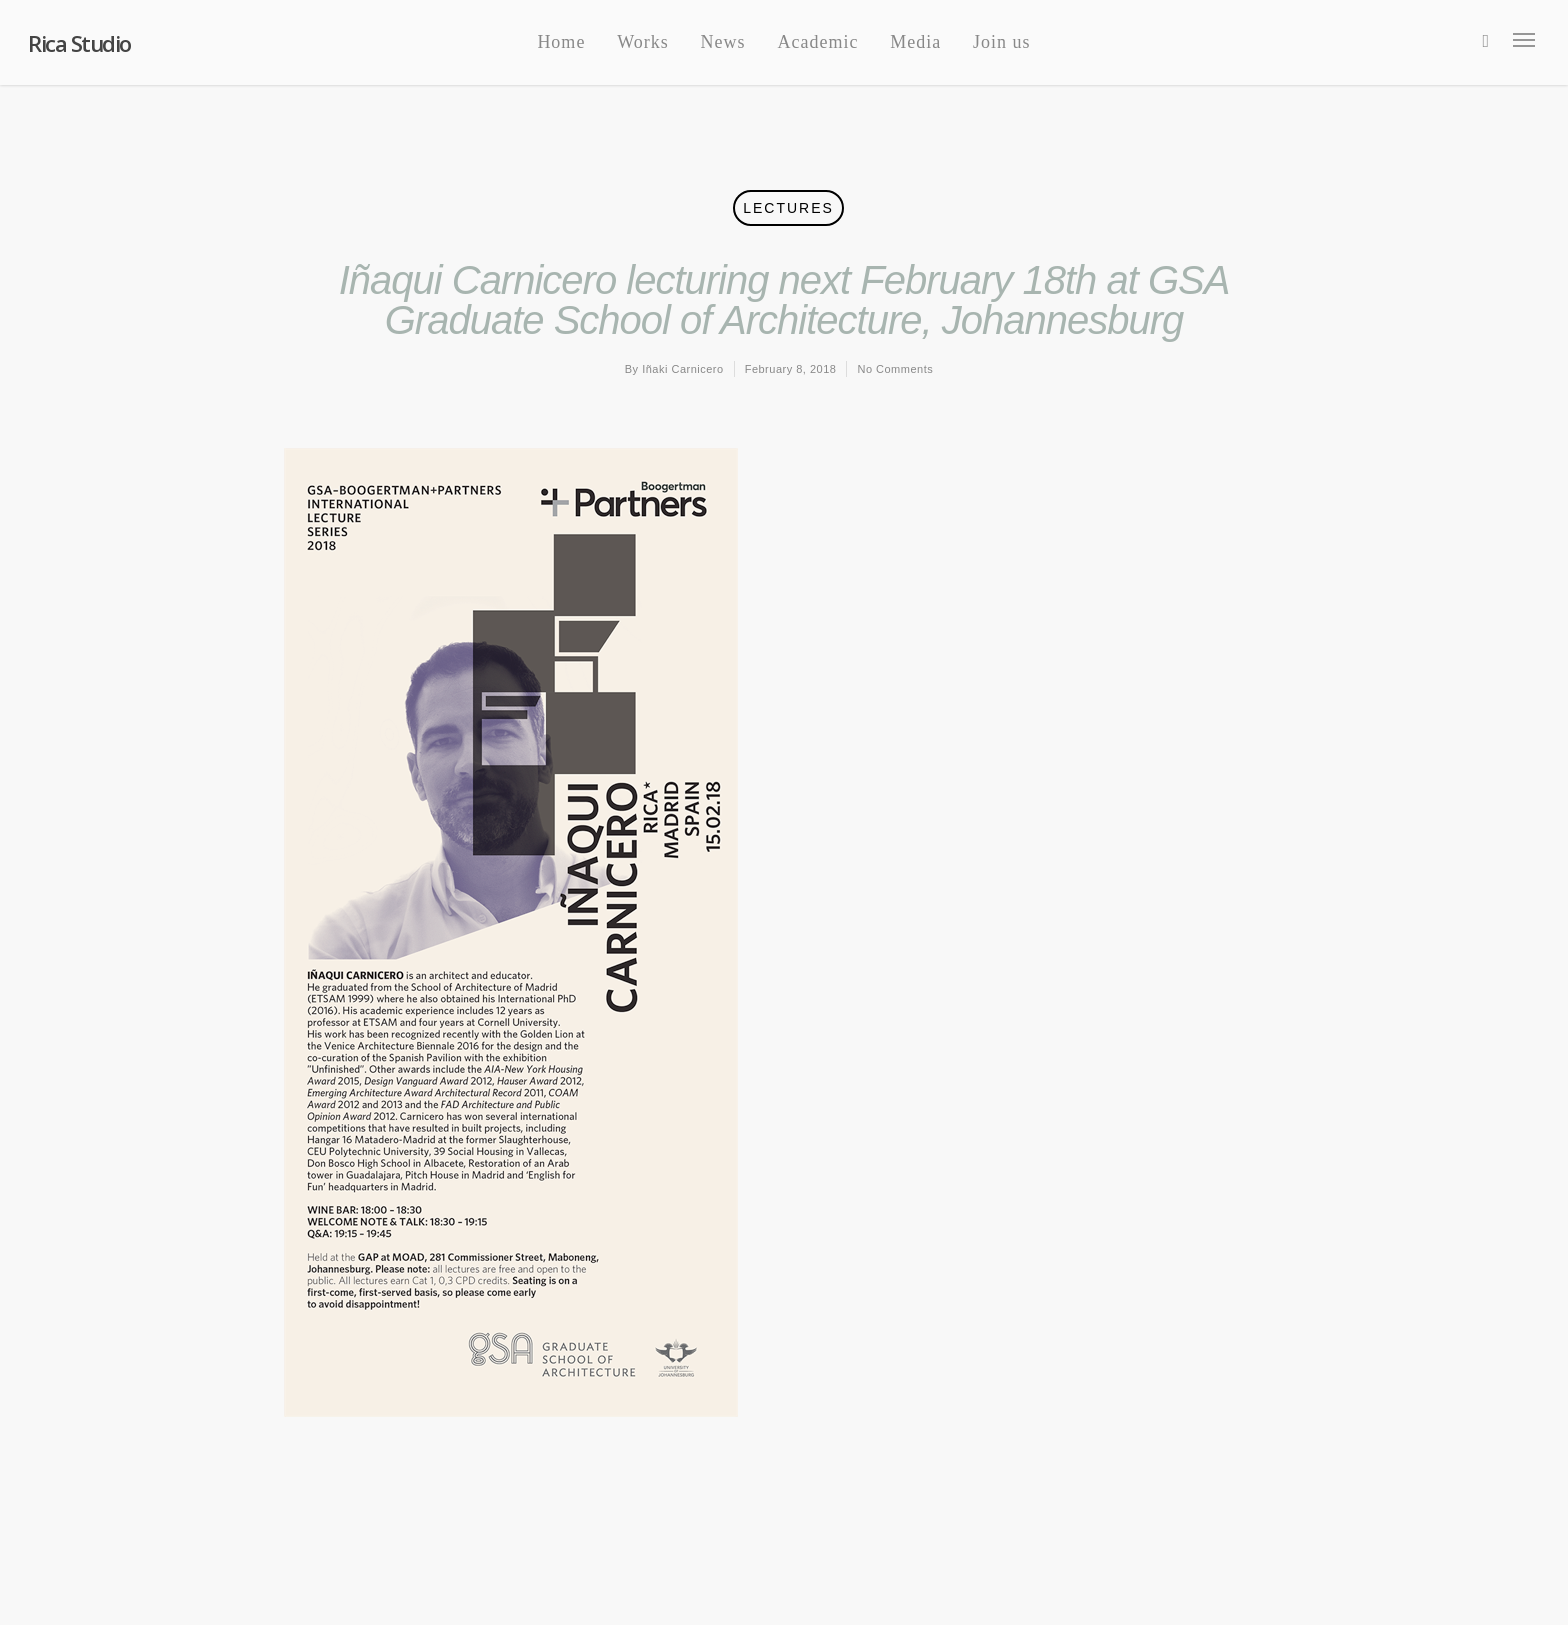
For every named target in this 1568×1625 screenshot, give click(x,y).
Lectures (788, 208)
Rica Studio (79, 43)
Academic (817, 42)
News (723, 42)
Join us (1002, 42)
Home (561, 42)
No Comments (895, 369)
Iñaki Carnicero (682, 369)
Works (643, 42)
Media (915, 42)
